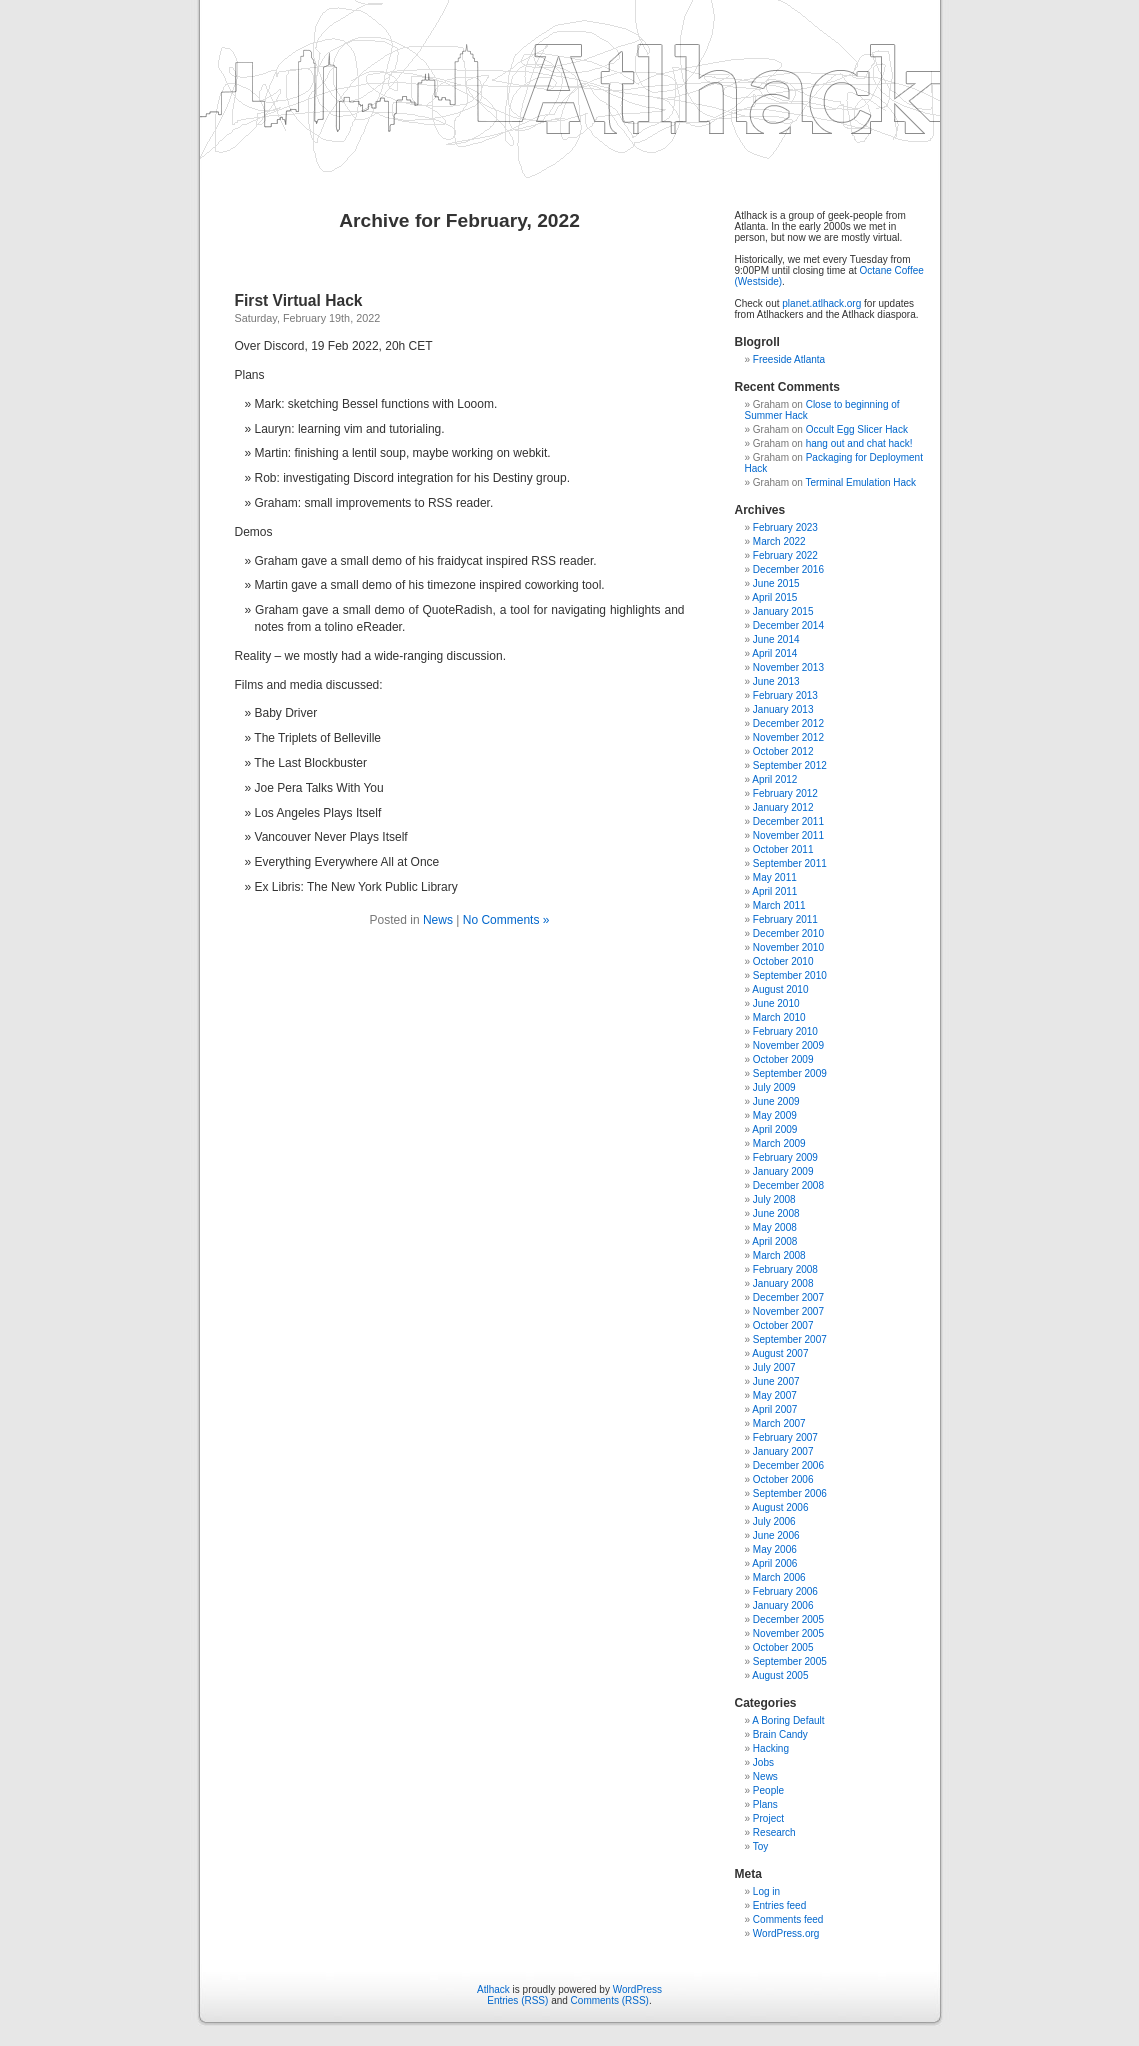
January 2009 (783, 1171)
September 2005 (790, 1661)
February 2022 (785, 555)
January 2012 (783, 807)
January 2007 (783, 1451)
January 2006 (783, 1605)
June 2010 (776, 1003)
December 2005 (788, 1619)
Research (774, 1832)
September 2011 (790, 863)
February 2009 (785, 1157)
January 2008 (783, 1283)
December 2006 (788, 1465)
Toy (761, 1846)
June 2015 (776, 583)
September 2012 (790, 765)
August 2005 (780, 1675)
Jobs (763, 1762)
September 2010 (790, 975)
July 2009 (774, 1087)
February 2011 (785, 919)
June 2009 (776, 1101)
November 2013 (788, 667)
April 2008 (774, 1241)
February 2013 (785, 695)
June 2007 (776, 1381)
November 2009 (788, 1045)
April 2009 (774, 1129)
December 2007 (788, 1297)
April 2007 (774, 1409)
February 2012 (785, 793)
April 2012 (774, 779)
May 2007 (775, 1395)
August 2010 (780, 989)
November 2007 (788, 1311)
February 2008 (785, 1269)
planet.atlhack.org (821, 303)
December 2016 (788, 569)
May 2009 (775, 1115)
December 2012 (788, 723)
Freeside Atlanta (789, 359)
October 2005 (783, 1647)
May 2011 (775, 877)
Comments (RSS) (610, 2000)
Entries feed (779, 1905)
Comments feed (788, 1919)
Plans (765, 1804)
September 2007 (790, 1339)
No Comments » (506, 920)
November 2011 (788, 835)
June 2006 (776, 1535)
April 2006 (774, 1563)
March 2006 (779, 1577)
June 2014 (776, 639)
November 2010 (788, 947)
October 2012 (783, 751)
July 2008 (774, 1199)
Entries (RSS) (517, 2000)
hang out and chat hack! (859, 443)
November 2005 (788, 1633)
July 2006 (774, 1521)
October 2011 (783, 849)
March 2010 (779, 1017)
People (768, 1790)
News (438, 920)
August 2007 (780, 1353)
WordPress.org (786, 1933)
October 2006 (783, 1479)
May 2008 (775, 1227)
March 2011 (779, 905)
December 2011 (788, 821)
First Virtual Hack (299, 300)
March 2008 (779, 1255)
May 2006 (775, 1549)
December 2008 (788, 1185)
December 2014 (788, 625)
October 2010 (783, 961)
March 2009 (779, 1143)
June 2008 (776, 1213)
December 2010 (788, 933)
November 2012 (788, 737)
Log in (766, 1891)
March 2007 (779, 1423)
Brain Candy (780, 1734)
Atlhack (493, 1989)
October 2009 (783, 1059)
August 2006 (780, 1507)
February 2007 (785, 1437)
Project (768, 1818)
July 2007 (774, 1367)
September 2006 (790, 1493)
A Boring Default (788, 1720)
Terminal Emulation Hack (860, 482)
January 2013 (783, 709)
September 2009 (790, 1073)
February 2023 (785, 527)
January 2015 (783, 611)
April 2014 (774, 653)
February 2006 (785, 1591)
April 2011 (774, 891)
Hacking (771, 1748)
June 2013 (776, 681)
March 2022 (779, 541)
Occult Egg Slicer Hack (857, 429)
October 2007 (783, 1325)
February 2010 (785, 1031)
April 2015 (774, 597)
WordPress (637, 1989)
